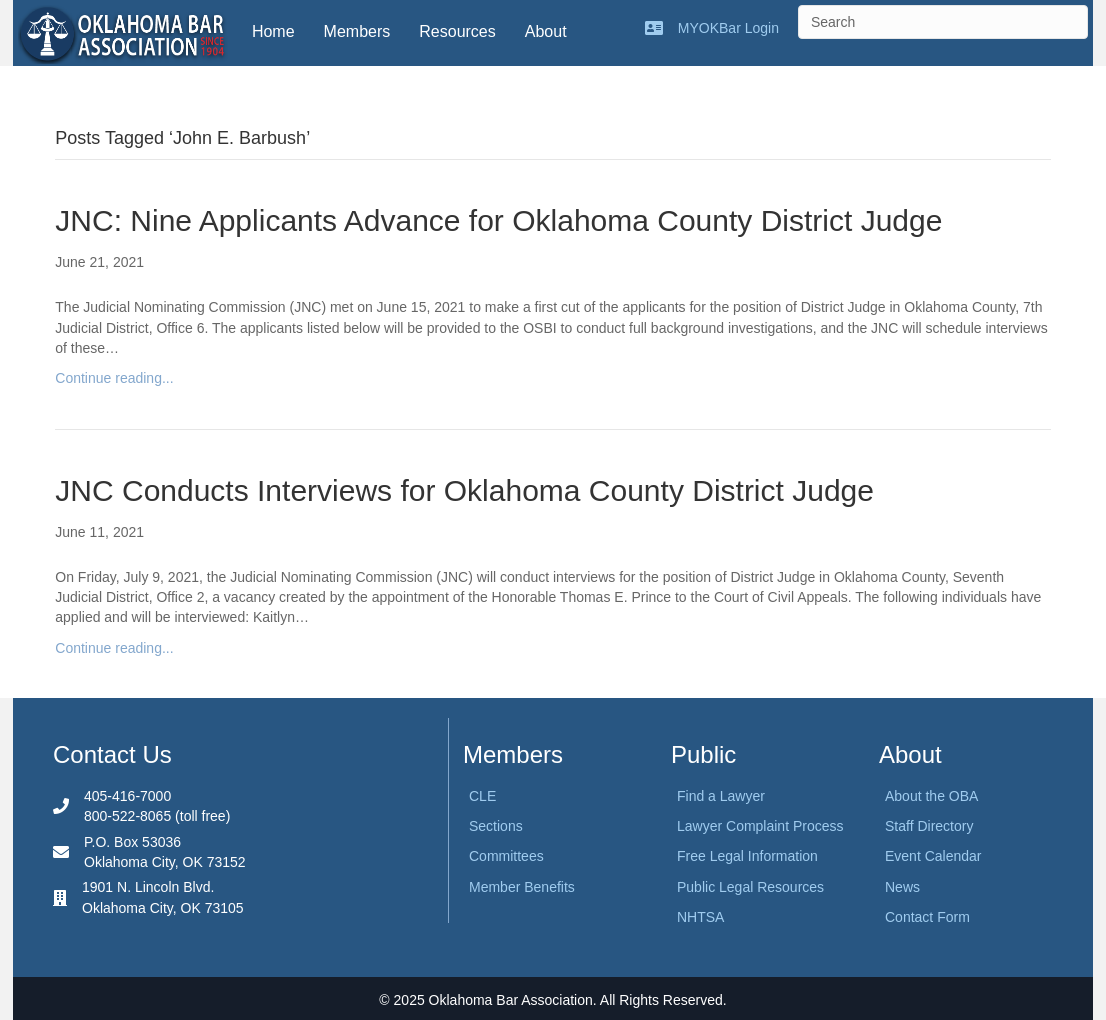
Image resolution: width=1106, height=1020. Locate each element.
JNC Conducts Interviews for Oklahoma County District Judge (464, 490)
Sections (496, 826)
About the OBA (931, 796)
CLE (482, 796)
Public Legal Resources (750, 887)
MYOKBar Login (728, 28)
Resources (457, 31)
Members (357, 31)
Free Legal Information (747, 856)
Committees (506, 856)
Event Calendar (933, 856)
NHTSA (700, 917)
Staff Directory (929, 826)
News (902, 887)
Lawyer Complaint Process (760, 826)
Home (273, 31)
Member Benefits (522, 887)
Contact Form (927, 917)
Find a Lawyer (721, 796)
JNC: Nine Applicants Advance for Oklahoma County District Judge (498, 220)
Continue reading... (114, 378)
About (546, 31)
